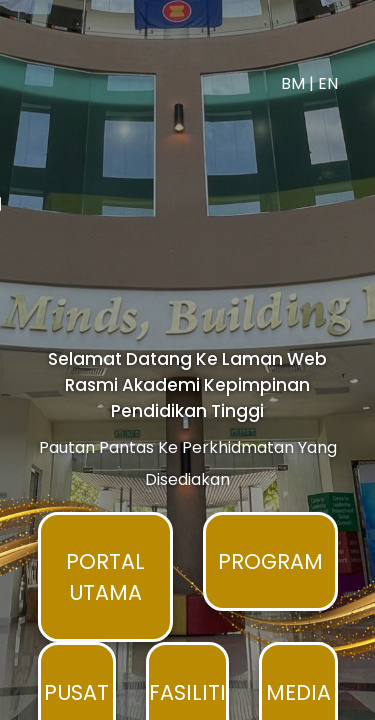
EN (346, 47)
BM (311, 47)
